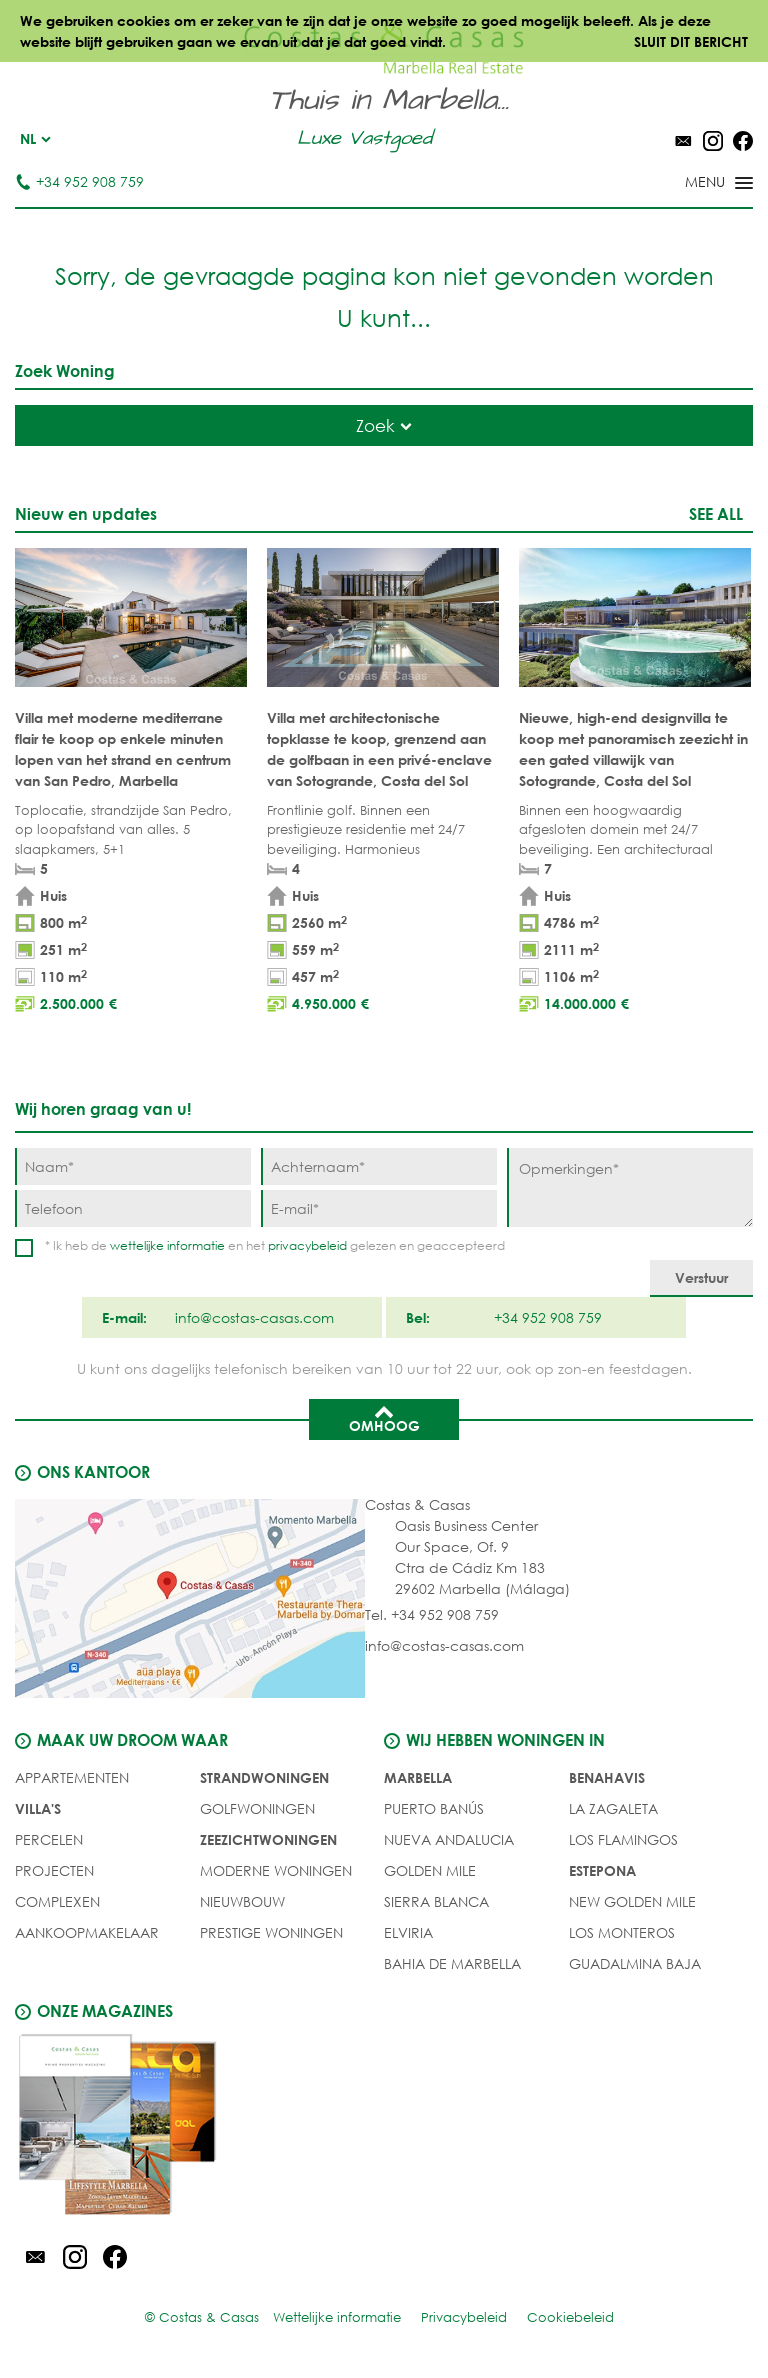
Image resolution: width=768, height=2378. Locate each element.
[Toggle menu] (693, 184)
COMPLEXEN (57, 1901)
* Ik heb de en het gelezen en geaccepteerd (275, 1245)
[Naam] (133, 1166)
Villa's (38, 1808)
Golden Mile (430, 1870)
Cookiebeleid (570, 2317)
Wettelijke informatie (337, 2317)
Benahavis (607, 1777)
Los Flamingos (623, 1839)
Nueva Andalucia (449, 1839)
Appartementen (72, 1777)
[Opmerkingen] (630, 1187)
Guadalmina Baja (635, 1963)
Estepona (602, 1870)
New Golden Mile (632, 1901)
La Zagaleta (613, 1808)
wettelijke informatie (167, 1245)
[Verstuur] (701, 1278)
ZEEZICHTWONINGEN (268, 1839)
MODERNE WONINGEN (276, 1870)
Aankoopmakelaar (87, 1932)
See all (716, 513)
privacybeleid (307, 1245)
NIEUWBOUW (242, 1901)
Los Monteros (622, 1932)
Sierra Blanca (436, 1901)
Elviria (408, 1932)
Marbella (418, 1777)
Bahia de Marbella (452, 1963)
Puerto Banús (434, 1808)
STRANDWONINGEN (264, 1777)
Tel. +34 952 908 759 (432, 1614)
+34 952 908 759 (79, 181)
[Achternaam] (379, 1166)
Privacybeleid (464, 2317)
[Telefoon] (133, 1208)
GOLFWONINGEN (257, 1808)
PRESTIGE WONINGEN (271, 1932)
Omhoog (384, 1418)
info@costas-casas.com (444, 1645)
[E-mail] (379, 1208)
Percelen (49, 1839)
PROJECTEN (54, 1870)
